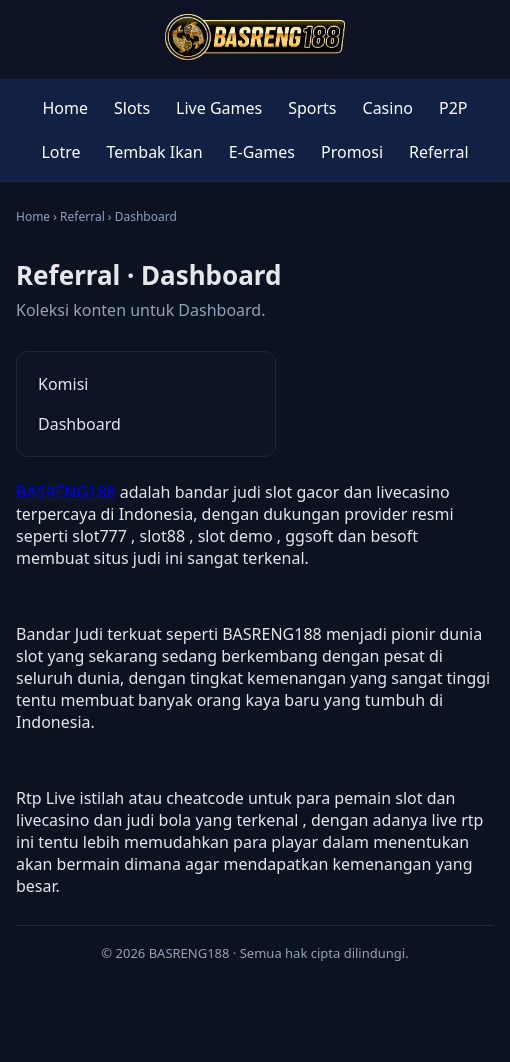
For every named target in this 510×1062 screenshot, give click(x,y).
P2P (453, 108)
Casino (388, 108)
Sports (312, 108)
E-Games (262, 152)
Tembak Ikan (155, 152)
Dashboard (79, 424)
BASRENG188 (66, 492)
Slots (132, 108)
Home (65, 108)
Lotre (60, 152)
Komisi (63, 384)
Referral (439, 152)
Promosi (352, 152)
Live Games (219, 108)
